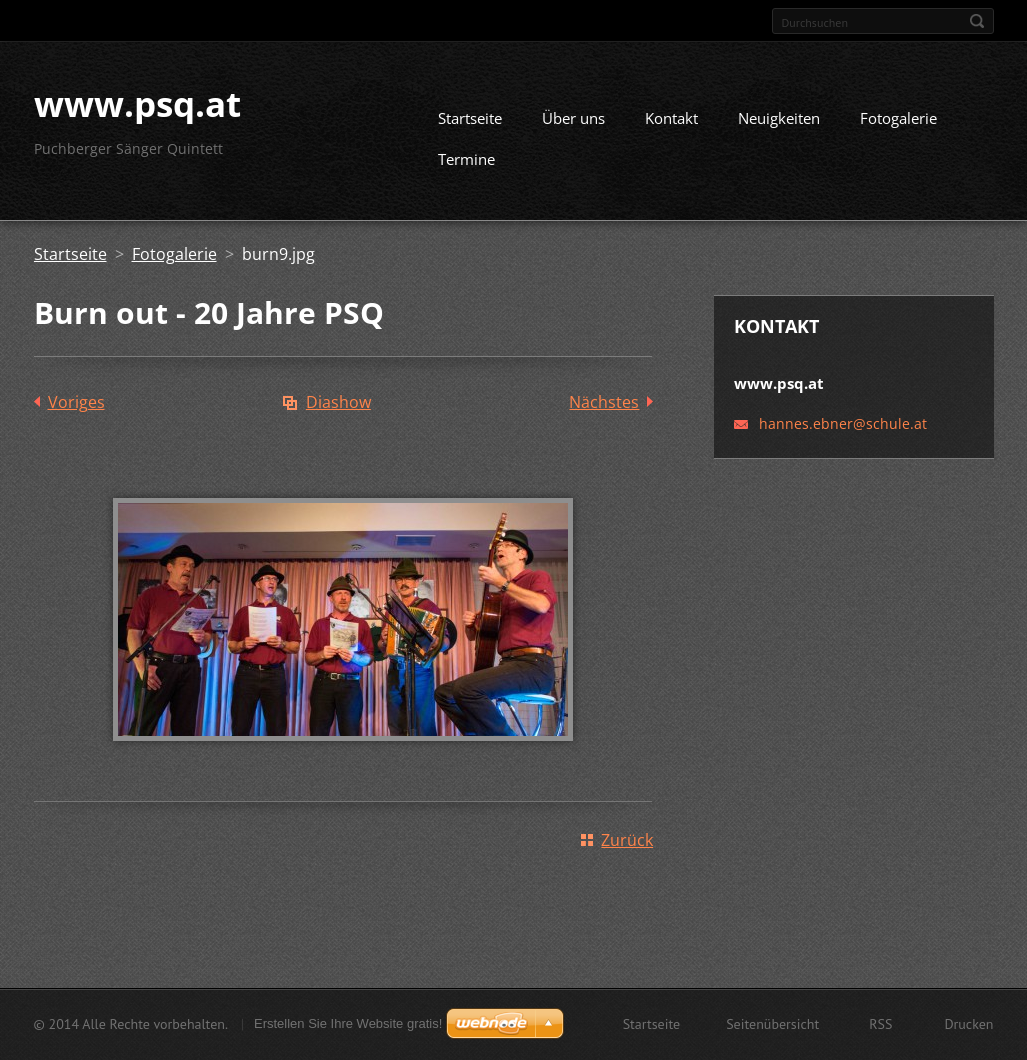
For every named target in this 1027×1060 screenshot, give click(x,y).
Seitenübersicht (772, 1026)
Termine (466, 167)
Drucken (968, 1026)
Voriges (76, 410)
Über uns (573, 126)
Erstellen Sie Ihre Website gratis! (348, 1025)
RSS (880, 1026)
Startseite (470, 126)
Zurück (627, 848)
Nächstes (604, 410)
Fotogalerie (898, 126)
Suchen (977, 21)
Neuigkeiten (779, 126)
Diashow (338, 410)
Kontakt (671, 126)
